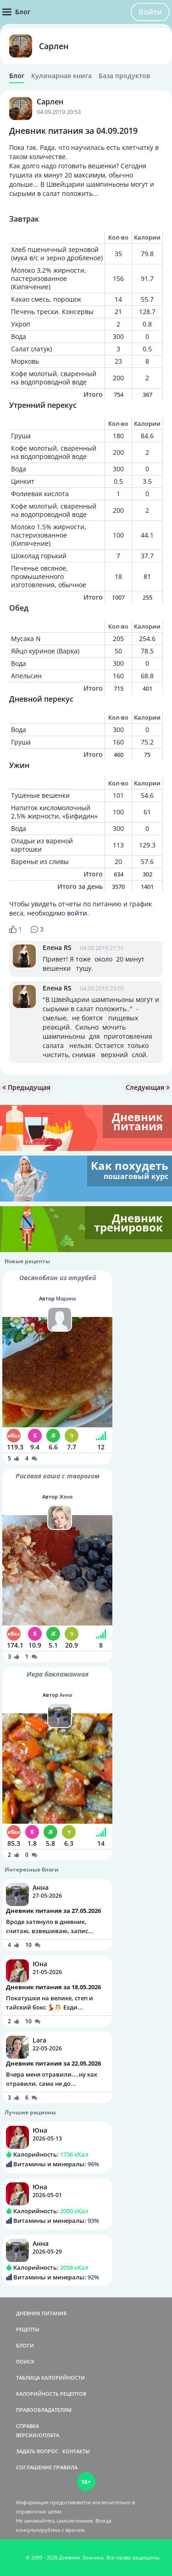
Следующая (148, 1087)
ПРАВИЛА (65, 2467)
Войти (150, 12)
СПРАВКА (27, 2425)
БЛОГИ (25, 2345)
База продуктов (124, 76)
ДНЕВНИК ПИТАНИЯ (41, 2313)
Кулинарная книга (61, 76)
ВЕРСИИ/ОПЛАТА (37, 2435)
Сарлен (54, 46)
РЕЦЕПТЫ (27, 2329)
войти (77, 913)
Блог (16, 76)
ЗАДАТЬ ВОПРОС (37, 2451)
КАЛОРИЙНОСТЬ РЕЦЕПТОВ (51, 2393)
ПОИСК (25, 2361)
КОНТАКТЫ (76, 2451)
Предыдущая (26, 1087)
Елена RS (57, 947)
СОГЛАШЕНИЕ (34, 2467)
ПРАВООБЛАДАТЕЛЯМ (44, 2409)
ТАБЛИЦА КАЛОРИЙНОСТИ (50, 2377)
